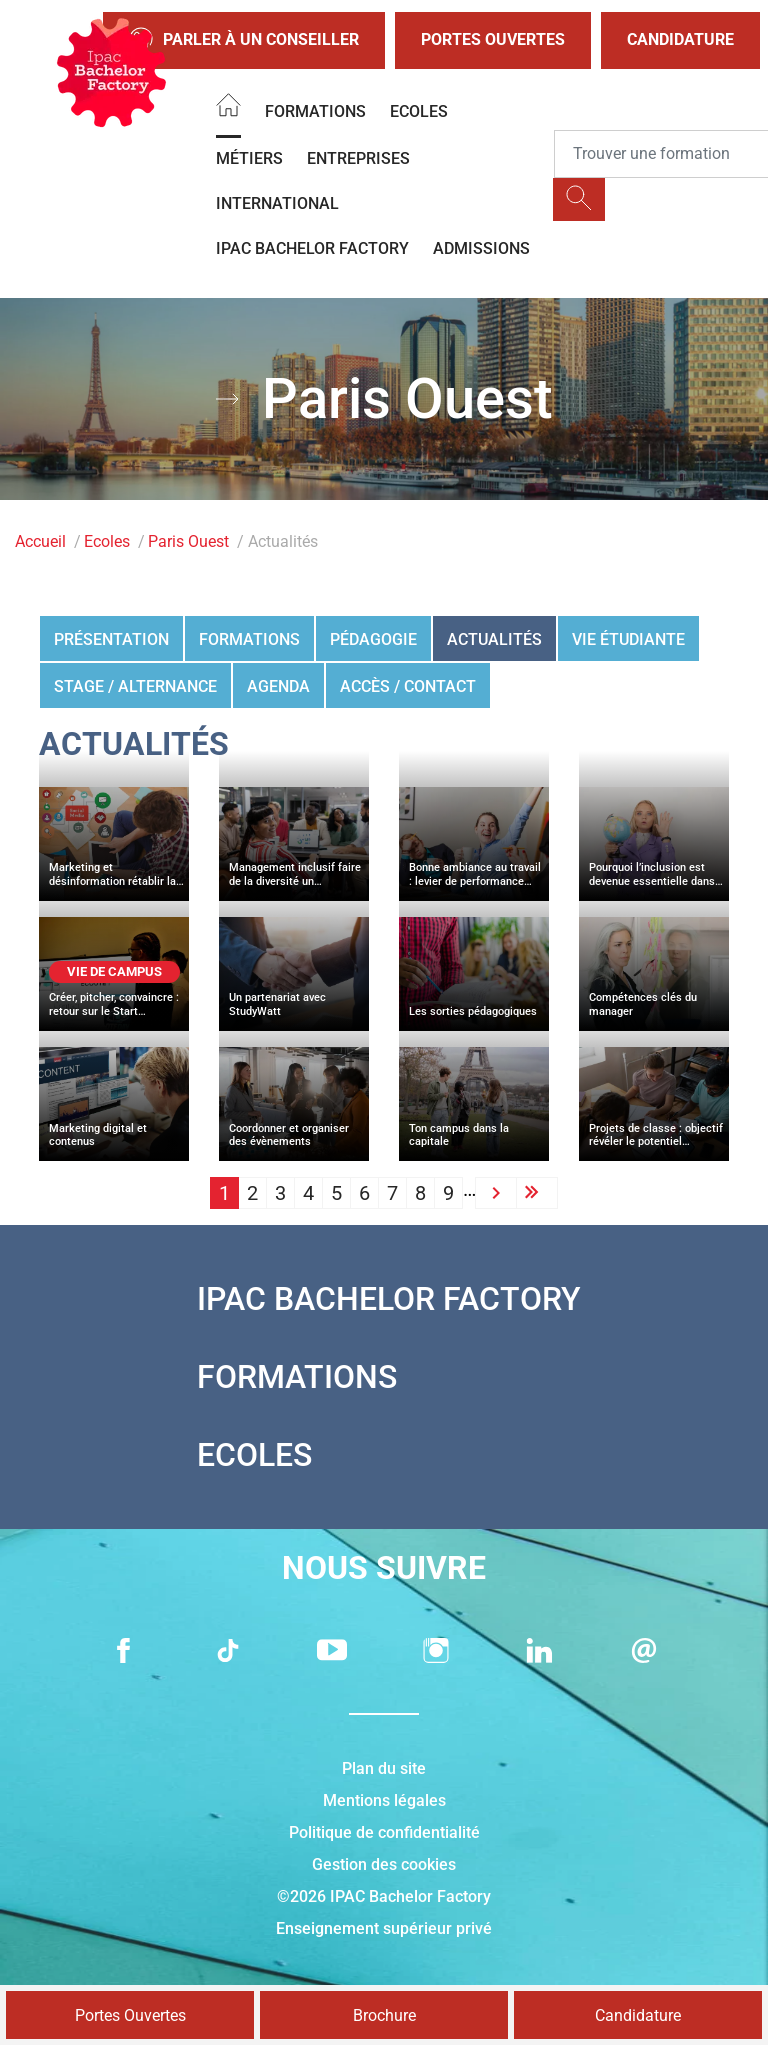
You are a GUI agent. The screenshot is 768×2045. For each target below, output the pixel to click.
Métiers (249, 158)
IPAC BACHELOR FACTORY (312, 248)
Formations (315, 111)
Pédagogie (373, 639)
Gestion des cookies (384, 1864)
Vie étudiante (628, 639)
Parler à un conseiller (244, 40)
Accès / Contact (408, 686)
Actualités (494, 639)
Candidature (680, 39)
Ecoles (419, 111)
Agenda (278, 686)
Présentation (111, 639)
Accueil (40, 541)
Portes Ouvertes (493, 39)
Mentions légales (384, 1800)
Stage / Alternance (135, 686)
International (277, 203)
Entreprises (358, 158)
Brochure (384, 2015)
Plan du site (384, 1768)
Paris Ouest (188, 541)
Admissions (481, 248)
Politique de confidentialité (384, 1832)
